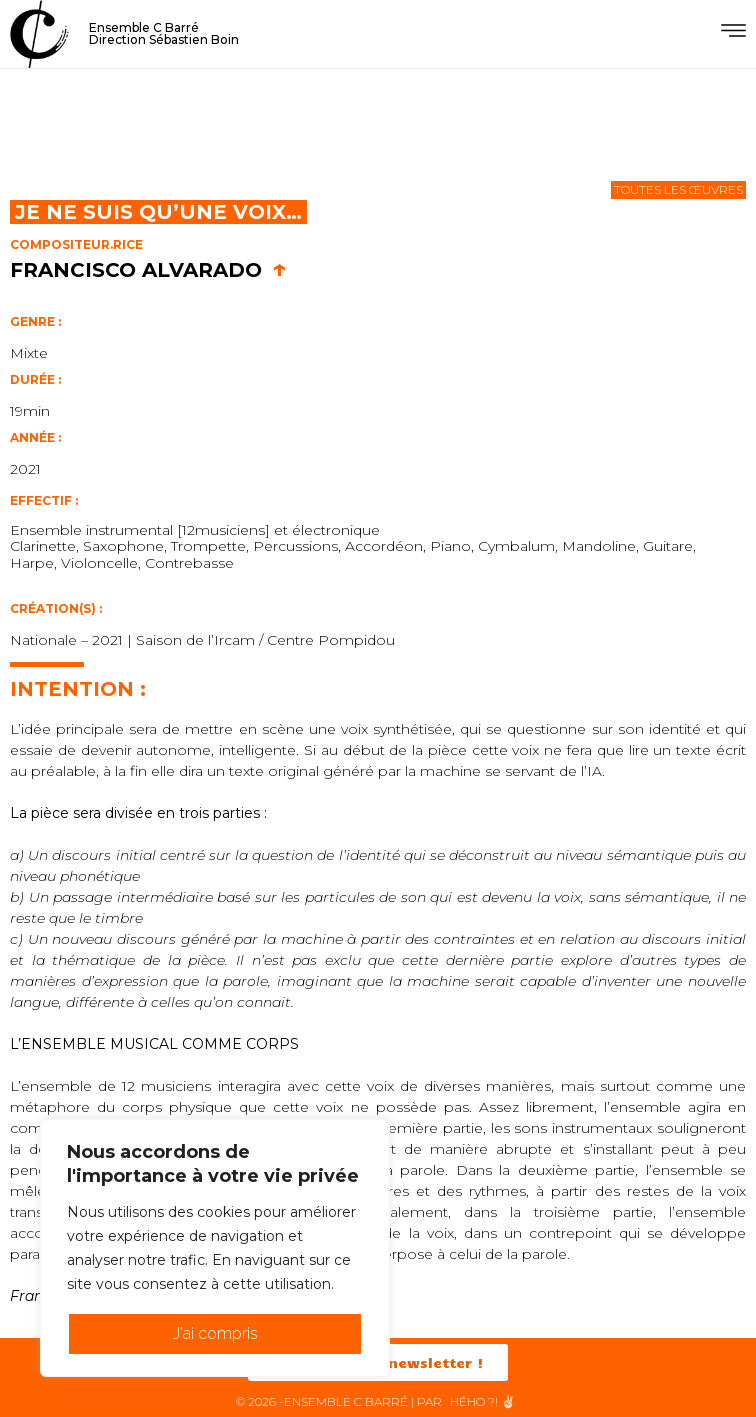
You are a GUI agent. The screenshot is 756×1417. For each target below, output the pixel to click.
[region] (215, 1248)
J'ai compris (215, 1333)
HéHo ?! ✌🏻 (483, 1401)
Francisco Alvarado (148, 270)
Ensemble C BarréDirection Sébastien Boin (164, 33)
